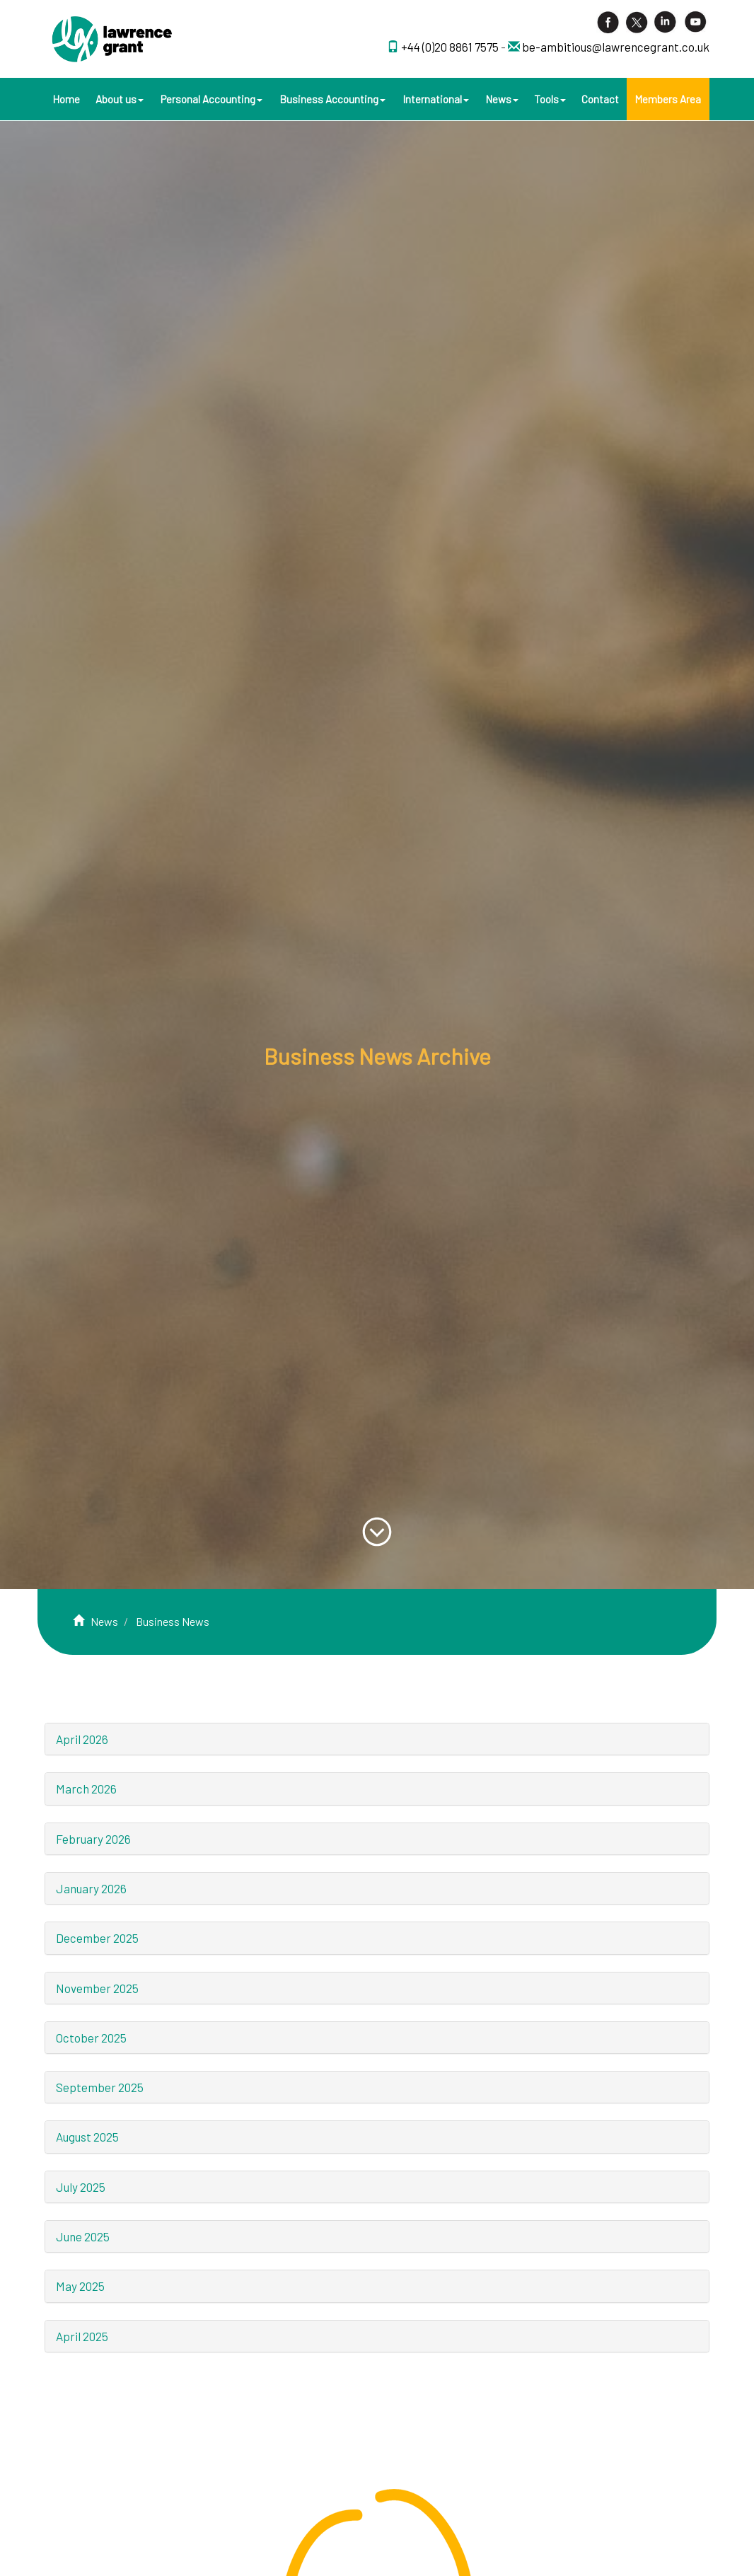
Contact (600, 99)
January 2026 (91, 1888)
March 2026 (86, 1788)
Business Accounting (332, 99)
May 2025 (80, 2286)
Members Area (667, 99)
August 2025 (87, 2137)
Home (66, 99)
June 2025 (83, 2236)
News (501, 99)
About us (119, 99)
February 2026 (93, 1839)
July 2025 (80, 2187)
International (435, 99)
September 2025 (100, 2087)
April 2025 (82, 2336)
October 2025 (91, 2038)
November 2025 (97, 1988)
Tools (550, 99)
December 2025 (97, 1938)
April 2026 (82, 1739)
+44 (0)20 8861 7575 (451, 47)
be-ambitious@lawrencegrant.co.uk (615, 47)
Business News (172, 1621)
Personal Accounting (211, 99)
